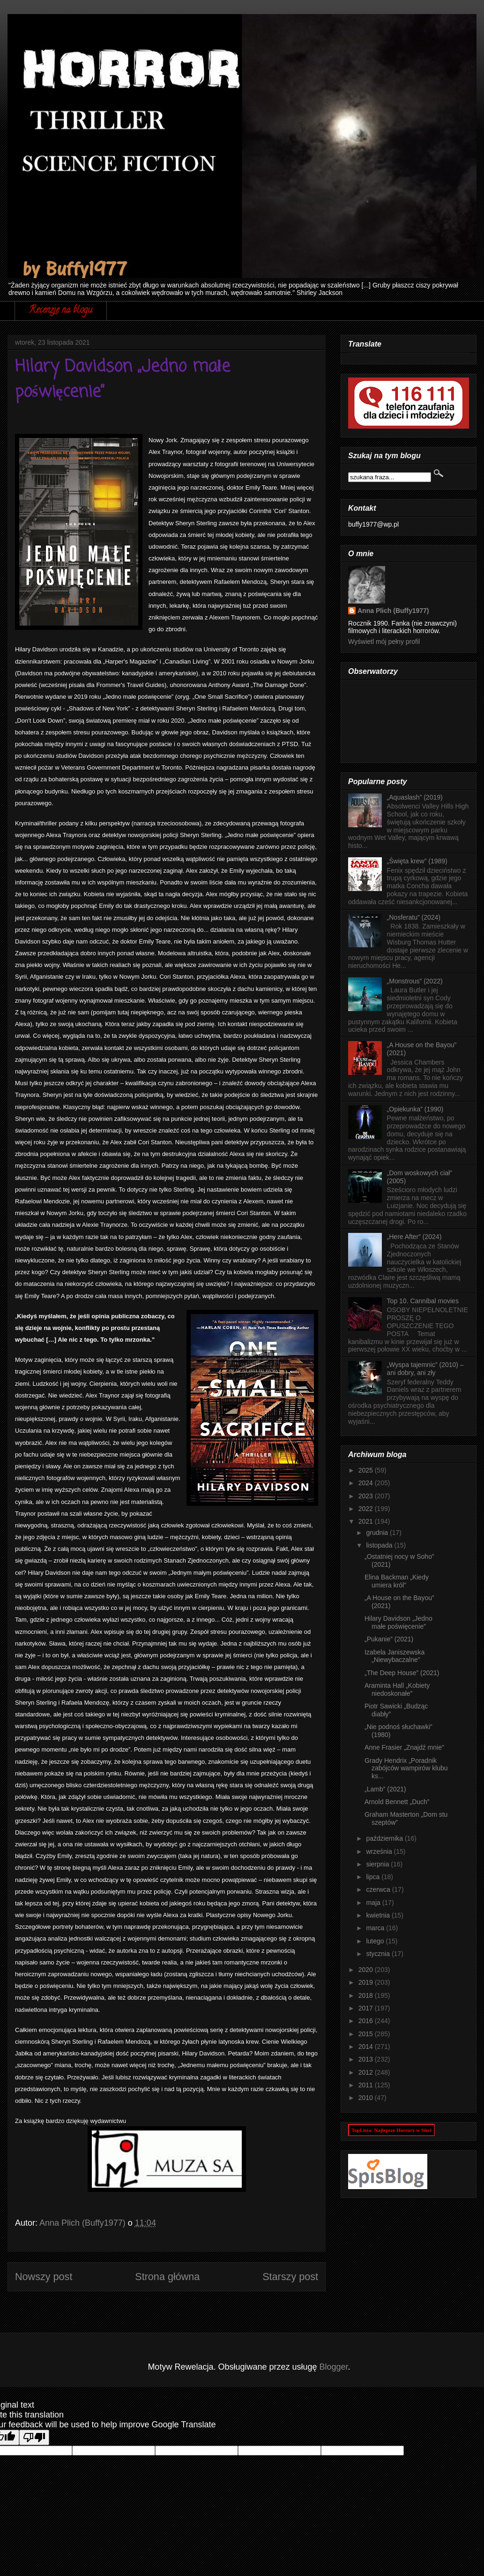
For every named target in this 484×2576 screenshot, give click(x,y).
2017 (366, 2008)
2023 (366, 1496)
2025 (366, 1470)
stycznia (378, 1953)
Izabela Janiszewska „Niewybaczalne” (394, 1656)
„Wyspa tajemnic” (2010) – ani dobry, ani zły (425, 1368)
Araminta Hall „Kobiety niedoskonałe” (397, 1689)
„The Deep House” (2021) (402, 1673)
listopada (380, 1545)
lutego (376, 1941)
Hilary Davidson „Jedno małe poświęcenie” (398, 1622)
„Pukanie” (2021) (389, 1639)
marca (376, 1928)
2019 (366, 1982)
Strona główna (167, 2276)
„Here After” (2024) (414, 1236)
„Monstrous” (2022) (415, 981)
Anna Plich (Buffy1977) (393, 610)
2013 (366, 2059)
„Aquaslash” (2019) (415, 797)
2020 (366, 1969)
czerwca (379, 1889)
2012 (366, 2072)
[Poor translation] (34, 2437)
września (380, 1851)
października (385, 1838)
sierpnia (378, 1864)
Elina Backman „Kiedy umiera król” (397, 1581)
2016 (366, 2021)
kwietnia (378, 1915)
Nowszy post (43, 2276)
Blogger (334, 2367)
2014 (366, 2046)
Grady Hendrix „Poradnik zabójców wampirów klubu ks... (406, 1768)
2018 (366, 1995)
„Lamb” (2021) (385, 1789)
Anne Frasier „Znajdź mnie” (404, 1747)
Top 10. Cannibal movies (423, 1301)
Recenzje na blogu (60, 310)
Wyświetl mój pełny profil (384, 641)
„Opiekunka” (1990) (415, 1109)
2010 (366, 2097)
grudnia (378, 1532)
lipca (373, 1877)
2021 (366, 1521)
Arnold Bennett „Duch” (397, 1801)
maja (374, 1902)
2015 (366, 2034)
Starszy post (290, 2276)
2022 (366, 1508)
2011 (366, 2085)
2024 (366, 1483)
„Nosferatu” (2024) (413, 917)
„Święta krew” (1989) (417, 861)
